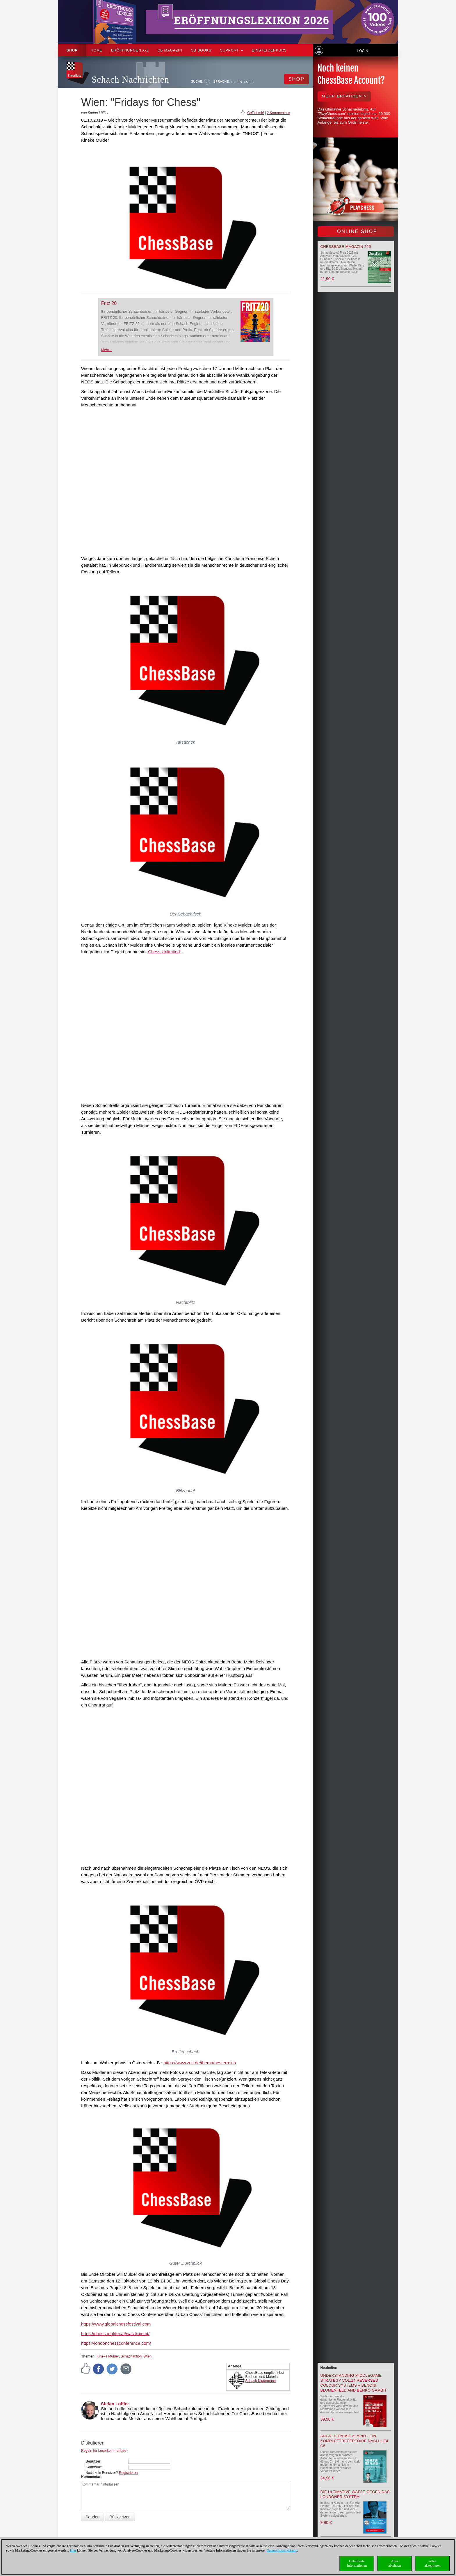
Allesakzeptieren (432, 2563)
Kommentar (91, 2477)
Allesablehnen (394, 2563)
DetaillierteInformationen (357, 2563)
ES (246, 81)
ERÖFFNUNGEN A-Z (130, 50)
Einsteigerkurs (269, 50)
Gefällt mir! (255, 113)
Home (96, 50)
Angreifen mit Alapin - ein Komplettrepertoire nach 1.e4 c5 (354, 2441)
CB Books (201, 50)
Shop (72, 50)
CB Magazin (170, 50)
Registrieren (128, 2473)
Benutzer (93, 2461)
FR (252, 81)
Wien (148, 2356)
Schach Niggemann (260, 2381)
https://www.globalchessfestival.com (116, 2323)
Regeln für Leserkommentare (103, 2451)
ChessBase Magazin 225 (345, 246)
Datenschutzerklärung (282, 2550)
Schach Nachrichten (130, 79)
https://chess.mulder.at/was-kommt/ (115, 2333)
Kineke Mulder (108, 2356)
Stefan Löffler (115, 2403)
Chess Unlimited (164, 951)
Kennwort (93, 2467)
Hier (73, 2550)
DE (233, 81)
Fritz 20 (109, 303)
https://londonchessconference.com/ (116, 2343)
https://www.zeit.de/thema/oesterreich (199, 2062)
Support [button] (231, 50)
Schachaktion (131, 2356)
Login (362, 51)
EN (239, 81)
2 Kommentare (278, 113)
